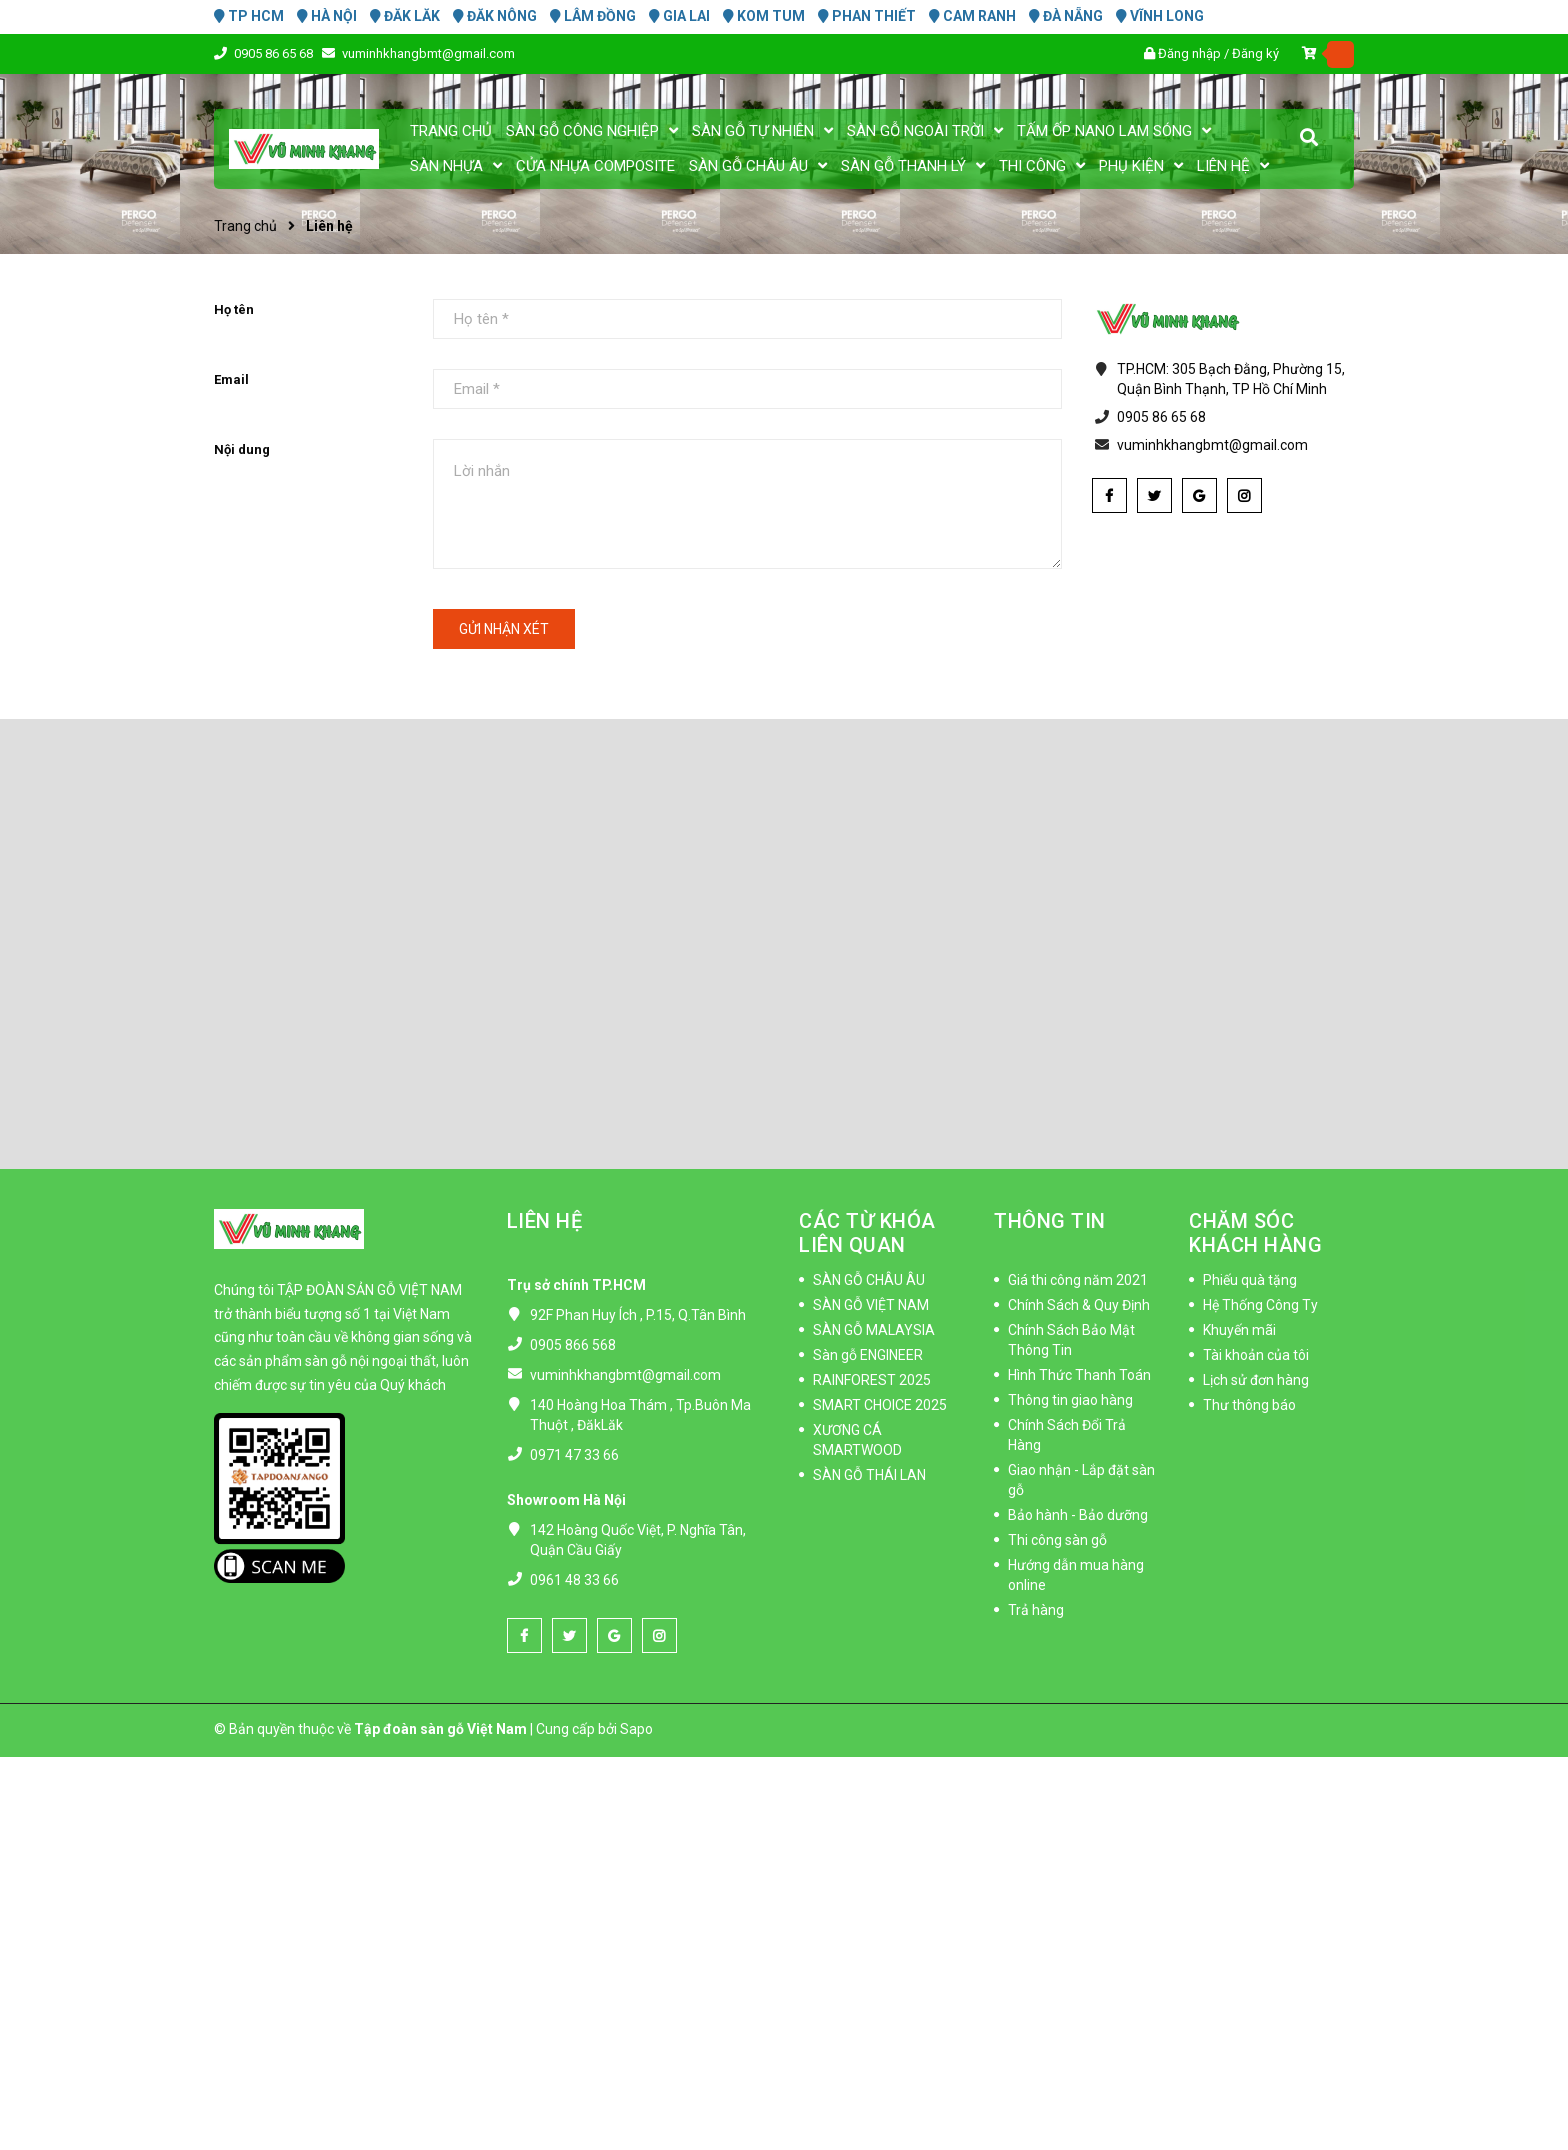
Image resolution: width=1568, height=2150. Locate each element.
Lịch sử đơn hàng (1256, 1380)
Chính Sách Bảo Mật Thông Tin (1071, 1340)
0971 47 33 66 (574, 1455)
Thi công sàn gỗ (1057, 1540)
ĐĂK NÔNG (495, 16)
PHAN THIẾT (867, 16)
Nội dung (242, 449)
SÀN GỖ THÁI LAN (869, 1475)
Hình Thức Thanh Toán (1079, 1375)
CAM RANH (972, 16)
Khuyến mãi (1239, 1330)
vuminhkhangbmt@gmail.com (428, 53)
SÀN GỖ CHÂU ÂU (869, 1280)
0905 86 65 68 (275, 53)
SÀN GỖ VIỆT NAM (871, 1305)
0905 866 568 (573, 1345)
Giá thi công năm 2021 (1078, 1280)
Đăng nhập (1189, 53)
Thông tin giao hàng (1070, 1400)
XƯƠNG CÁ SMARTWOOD (857, 1440)
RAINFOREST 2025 (872, 1380)
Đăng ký (1255, 53)
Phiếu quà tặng (1250, 1280)
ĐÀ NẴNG (1066, 16)
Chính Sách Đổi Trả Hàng (1067, 1435)
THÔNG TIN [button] (1050, 1221)
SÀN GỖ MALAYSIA (874, 1330)
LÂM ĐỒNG (593, 16)
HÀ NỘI (327, 16)
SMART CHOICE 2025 (880, 1405)
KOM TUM (764, 16)
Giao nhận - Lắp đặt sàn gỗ (1081, 1480)
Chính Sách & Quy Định (1079, 1305)
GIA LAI (679, 16)
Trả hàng (1036, 1610)
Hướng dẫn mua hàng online (1076, 1575)
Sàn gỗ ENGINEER (868, 1355)
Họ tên (234, 309)
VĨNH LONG (1160, 16)
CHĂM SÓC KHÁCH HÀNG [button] (1255, 1233)
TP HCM (249, 16)
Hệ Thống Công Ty (1260, 1305)
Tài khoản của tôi (1256, 1355)
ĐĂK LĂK (405, 16)
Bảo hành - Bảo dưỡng (1078, 1515)
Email (231, 379)
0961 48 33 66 (574, 1580)
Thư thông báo (1249, 1405)
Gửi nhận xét (504, 629)
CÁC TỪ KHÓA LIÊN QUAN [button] (867, 1233)
